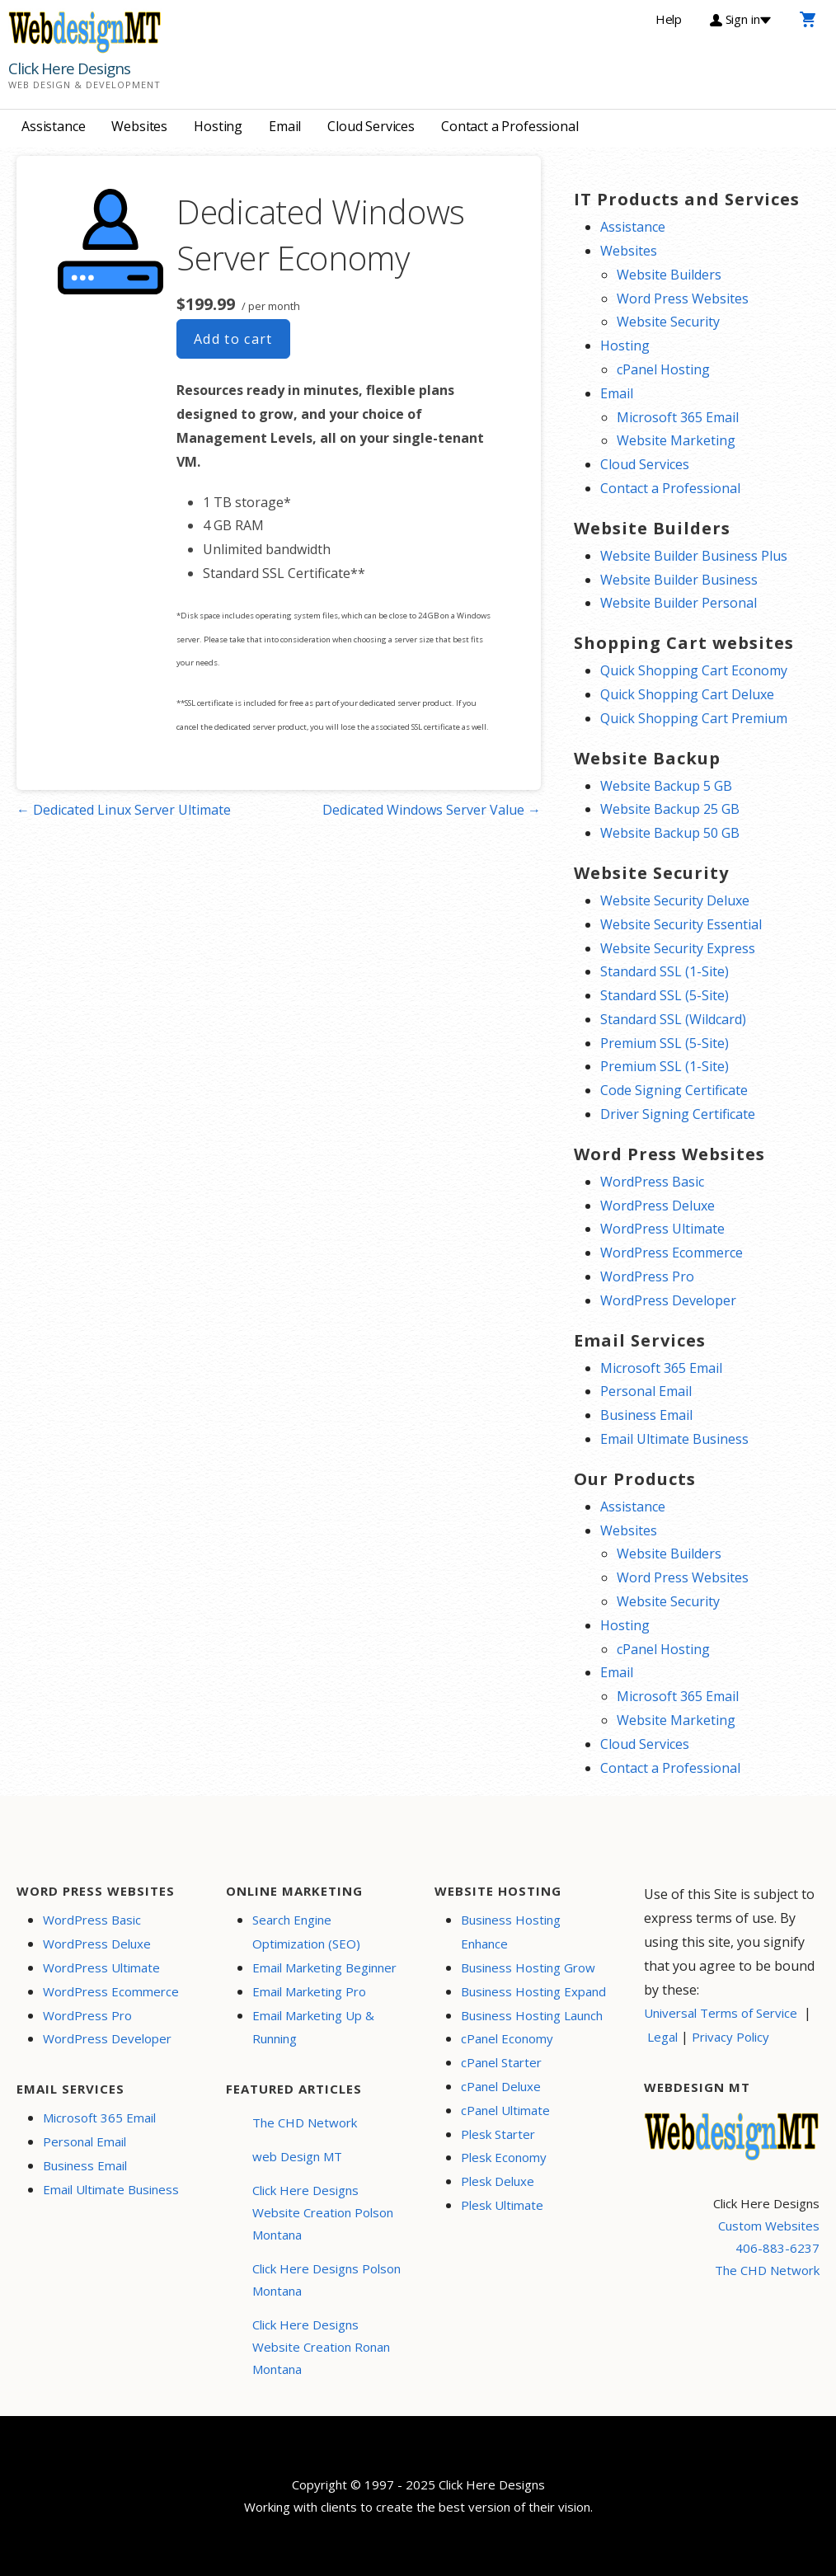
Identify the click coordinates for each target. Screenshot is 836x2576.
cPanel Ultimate (505, 2110)
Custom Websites (769, 2225)
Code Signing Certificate (674, 1090)
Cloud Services (371, 126)
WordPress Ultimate (662, 1229)
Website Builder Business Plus (693, 556)
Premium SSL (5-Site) (664, 1043)
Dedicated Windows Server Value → (431, 810)
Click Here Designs (69, 68)
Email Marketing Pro (309, 1991)
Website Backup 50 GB (670, 833)
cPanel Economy (507, 2038)
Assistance (53, 126)
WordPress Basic (652, 1182)
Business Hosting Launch (532, 2015)
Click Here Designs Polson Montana (326, 2279)
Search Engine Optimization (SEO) (306, 1931)
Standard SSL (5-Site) (664, 995)
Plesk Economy (504, 2157)
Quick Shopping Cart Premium (693, 718)
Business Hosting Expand (533, 1991)
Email (285, 126)
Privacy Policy (730, 2036)
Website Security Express (677, 948)
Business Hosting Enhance (511, 1931)
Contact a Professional (509, 126)
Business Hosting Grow (528, 1967)
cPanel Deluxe (501, 2086)
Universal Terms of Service (720, 2013)
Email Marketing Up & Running (313, 2027)
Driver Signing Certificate (677, 1114)
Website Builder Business (679, 580)
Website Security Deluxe (674, 900)
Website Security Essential (681, 924)
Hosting (218, 126)
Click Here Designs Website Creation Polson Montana (322, 2212)
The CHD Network (304, 2122)
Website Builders (669, 275)
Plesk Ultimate (502, 2205)
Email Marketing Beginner (324, 1967)
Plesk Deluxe (497, 2181)
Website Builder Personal (678, 603)
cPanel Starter (501, 2062)
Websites (139, 126)
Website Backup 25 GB (670, 809)
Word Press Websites (683, 298)
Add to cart (233, 339)
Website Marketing (676, 440)
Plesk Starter (498, 2134)
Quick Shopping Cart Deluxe (687, 694)
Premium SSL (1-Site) (664, 1066)
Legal (662, 2036)
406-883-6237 (777, 2248)
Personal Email (646, 1391)
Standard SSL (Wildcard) (673, 1019)
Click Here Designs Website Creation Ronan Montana (321, 2346)
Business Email (646, 1415)
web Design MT (297, 2156)
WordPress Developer (668, 1300)
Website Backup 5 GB (666, 786)
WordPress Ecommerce (671, 1252)
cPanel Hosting (663, 369)
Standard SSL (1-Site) (664, 971)
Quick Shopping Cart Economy (693, 670)
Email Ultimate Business (674, 1439)
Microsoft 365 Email (678, 417)
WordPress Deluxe (657, 1205)
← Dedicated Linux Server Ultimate (123, 810)
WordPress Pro (647, 1276)
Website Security (668, 322)
